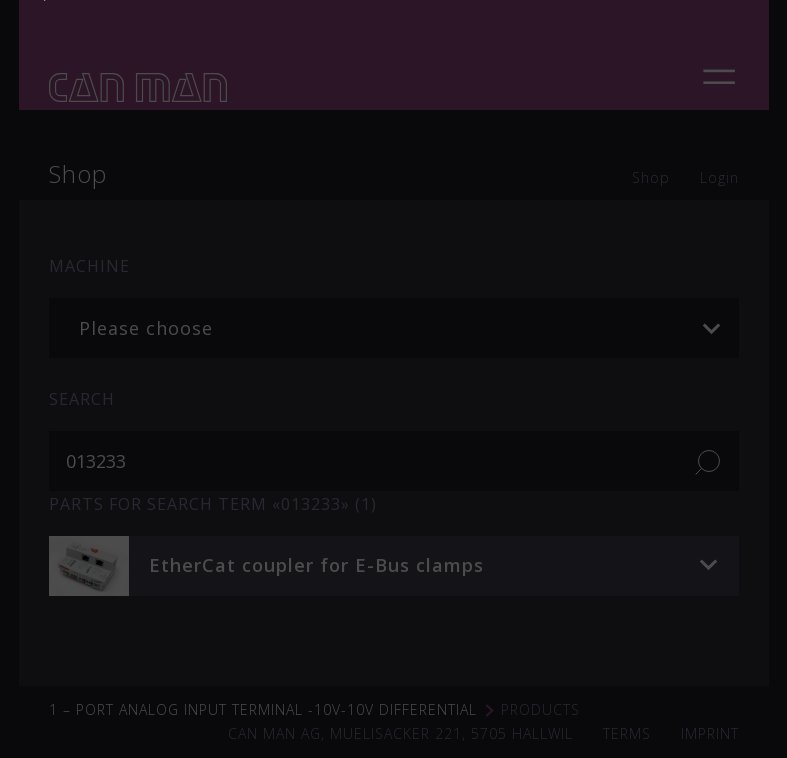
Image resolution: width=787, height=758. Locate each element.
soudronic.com (505, 296)
